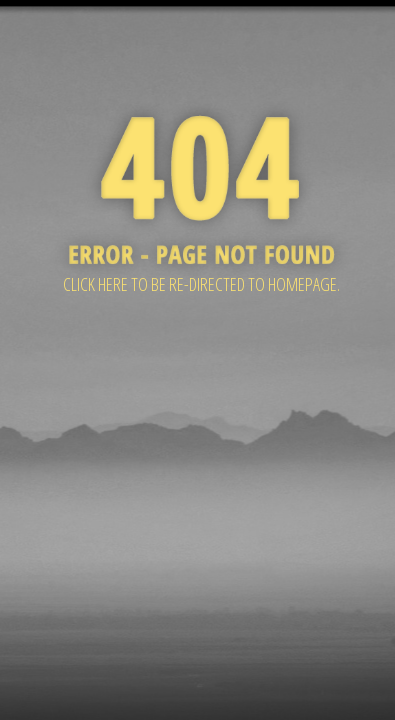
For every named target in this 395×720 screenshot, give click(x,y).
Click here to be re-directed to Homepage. (201, 284)
